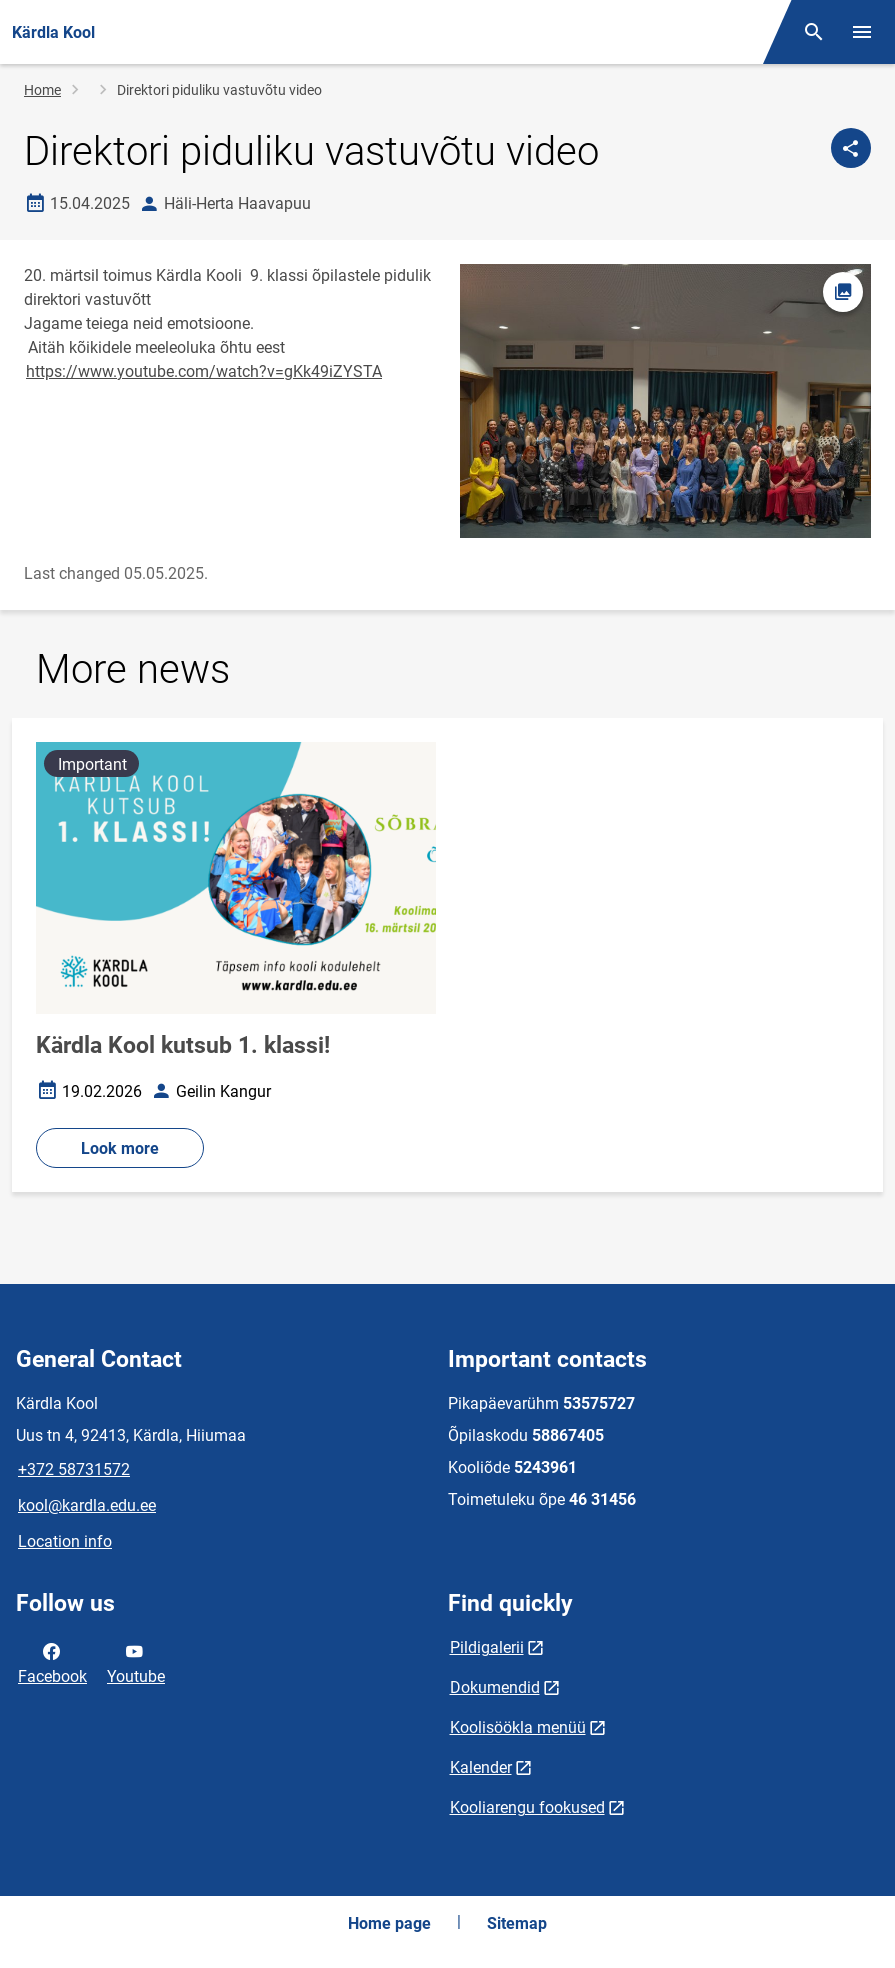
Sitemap (517, 1923)
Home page (389, 1923)
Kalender (481, 1767)
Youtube (136, 1662)
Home (42, 90)
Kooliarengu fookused (527, 1807)
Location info (65, 1541)
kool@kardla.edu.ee (87, 1505)
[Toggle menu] (862, 32)
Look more (120, 1148)
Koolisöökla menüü (518, 1727)
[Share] (851, 148)
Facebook (52, 1662)
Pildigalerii (487, 1647)
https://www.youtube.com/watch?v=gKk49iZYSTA (204, 371)
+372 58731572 (74, 1469)
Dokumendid (495, 1687)
